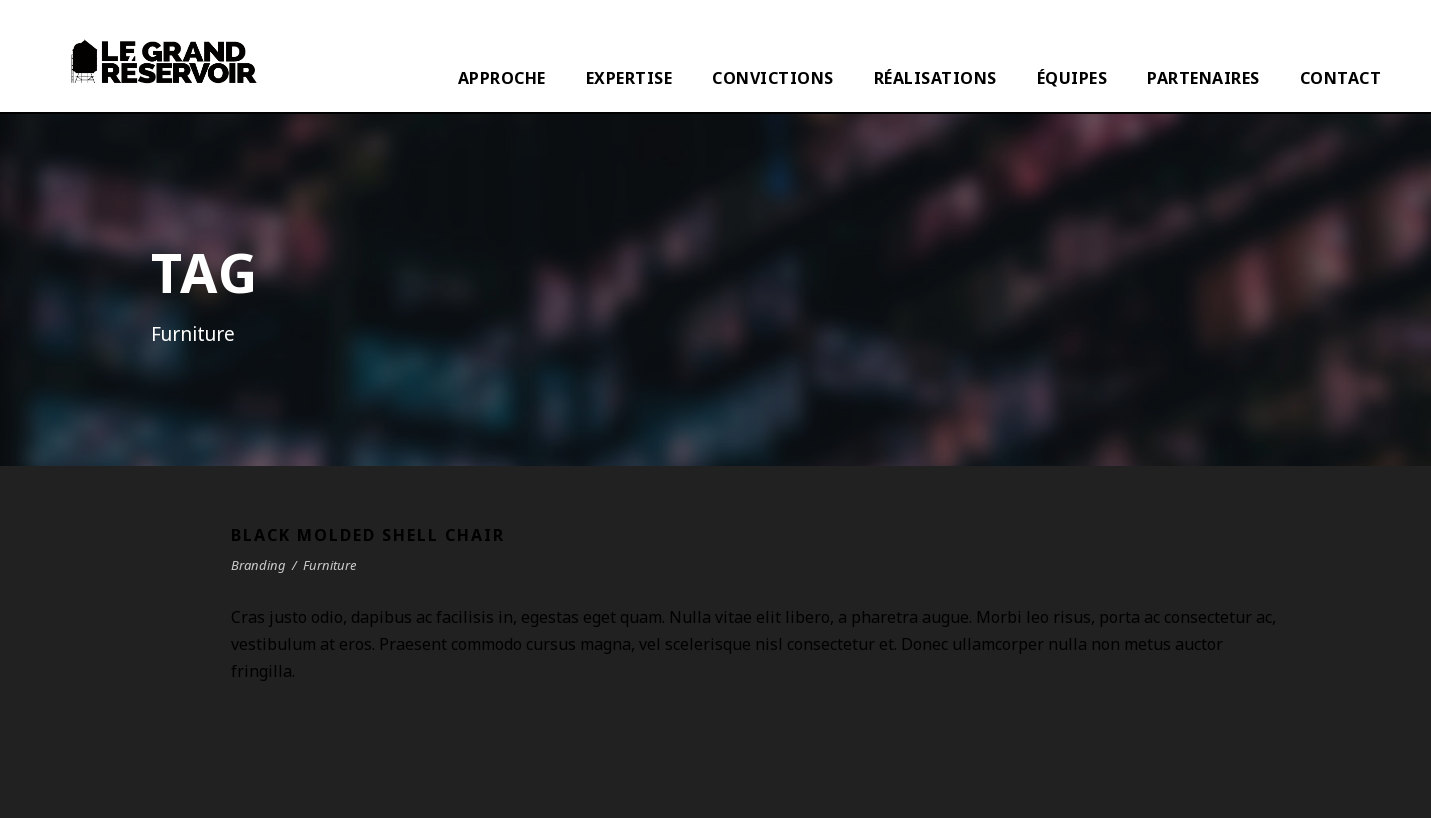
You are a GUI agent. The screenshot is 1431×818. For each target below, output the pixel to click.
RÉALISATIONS (935, 78)
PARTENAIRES (1203, 78)
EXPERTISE (629, 78)
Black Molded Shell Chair (368, 535)
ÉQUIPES (1072, 78)
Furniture (329, 565)
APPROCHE (502, 78)
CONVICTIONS (773, 78)
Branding (258, 565)
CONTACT (1341, 78)
